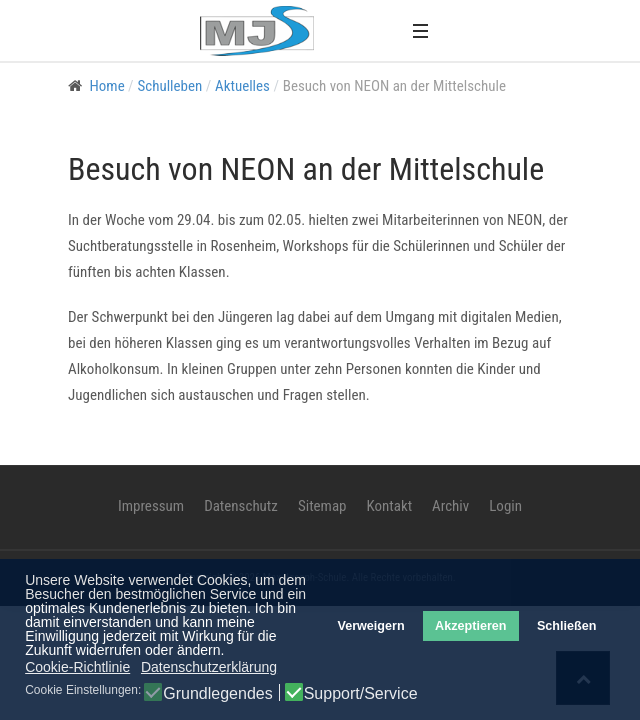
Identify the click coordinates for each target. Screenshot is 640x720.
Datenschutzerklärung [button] (209, 667)
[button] (420, 30)
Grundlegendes (217, 694)
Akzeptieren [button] (470, 626)
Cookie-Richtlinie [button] (77, 667)
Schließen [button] (567, 626)
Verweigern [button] (370, 626)
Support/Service (361, 694)
